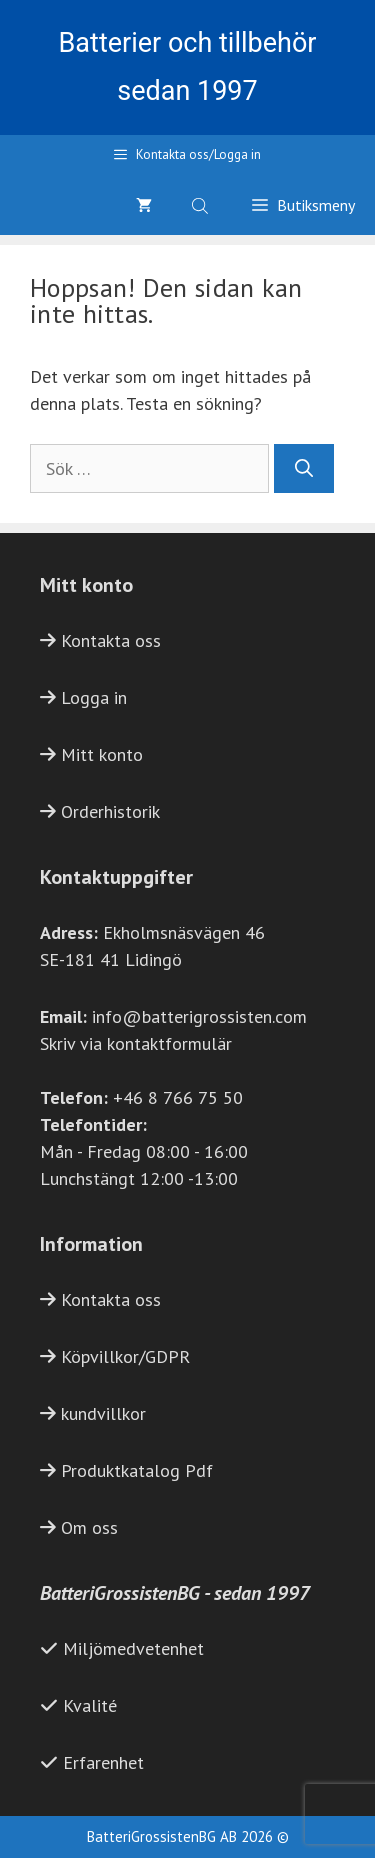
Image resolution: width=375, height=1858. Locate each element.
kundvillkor (103, 1413)
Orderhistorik (110, 811)
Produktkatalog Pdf (137, 1470)
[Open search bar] (202, 205)
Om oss (89, 1527)
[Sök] (304, 468)
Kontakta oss (111, 640)
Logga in (94, 697)
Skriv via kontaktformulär (136, 1043)
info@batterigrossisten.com (199, 1016)
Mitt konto (102, 754)
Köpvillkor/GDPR (125, 1356)
